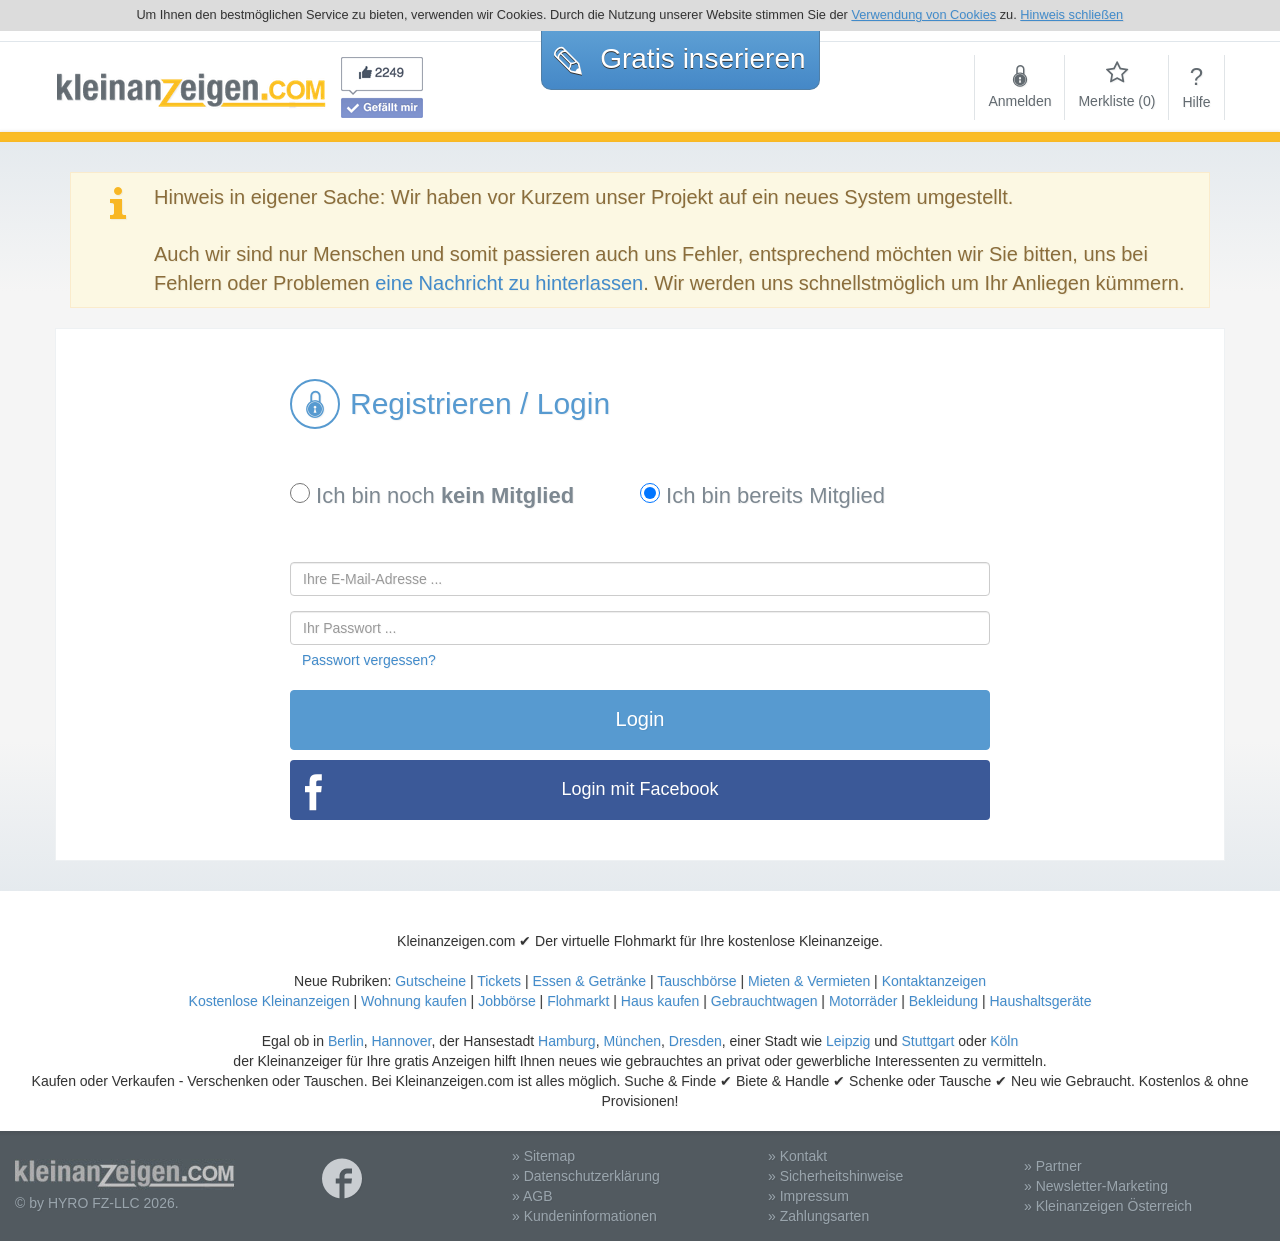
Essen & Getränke (589, 981)
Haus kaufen (660, 1001)
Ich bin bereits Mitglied (762, 495)
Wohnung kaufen (414, 1001)
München (632, 1041)
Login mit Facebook (639, 789)
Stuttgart (928, 1041)
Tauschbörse (696, 981)
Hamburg (567, 1041)
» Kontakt (797, 1156)
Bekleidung (943, 1001)
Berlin (346, 1041)
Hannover (401, 1041)
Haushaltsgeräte (1040, 1001)
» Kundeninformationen (584, 1216)
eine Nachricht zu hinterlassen (509, 283)
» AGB (532, 1196)
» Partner (1053, 1166)
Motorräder (863, 1001)
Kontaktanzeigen (934, 981)
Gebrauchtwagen (764, 1001)
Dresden (695, 1041)
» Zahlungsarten (818, 1216)
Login (640, 719)
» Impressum (808, 1196)
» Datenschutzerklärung (586, 1176)
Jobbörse (507, 1001)
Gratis (679, 58)
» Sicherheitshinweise (835, 1176)
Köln (1004, 1041)
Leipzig (848, 1041)
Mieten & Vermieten (809, 981)
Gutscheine (430, 981)
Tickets (499, 981)
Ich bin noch (432, 495)
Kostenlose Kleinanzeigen (269, 1001)
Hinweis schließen (1071, 14)
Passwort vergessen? (369, 660)
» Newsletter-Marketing (1096, 1186)
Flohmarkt (578, 1001)
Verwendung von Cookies (923, 14)
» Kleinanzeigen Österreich (1108, 1206)
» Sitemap (543, 1156)
